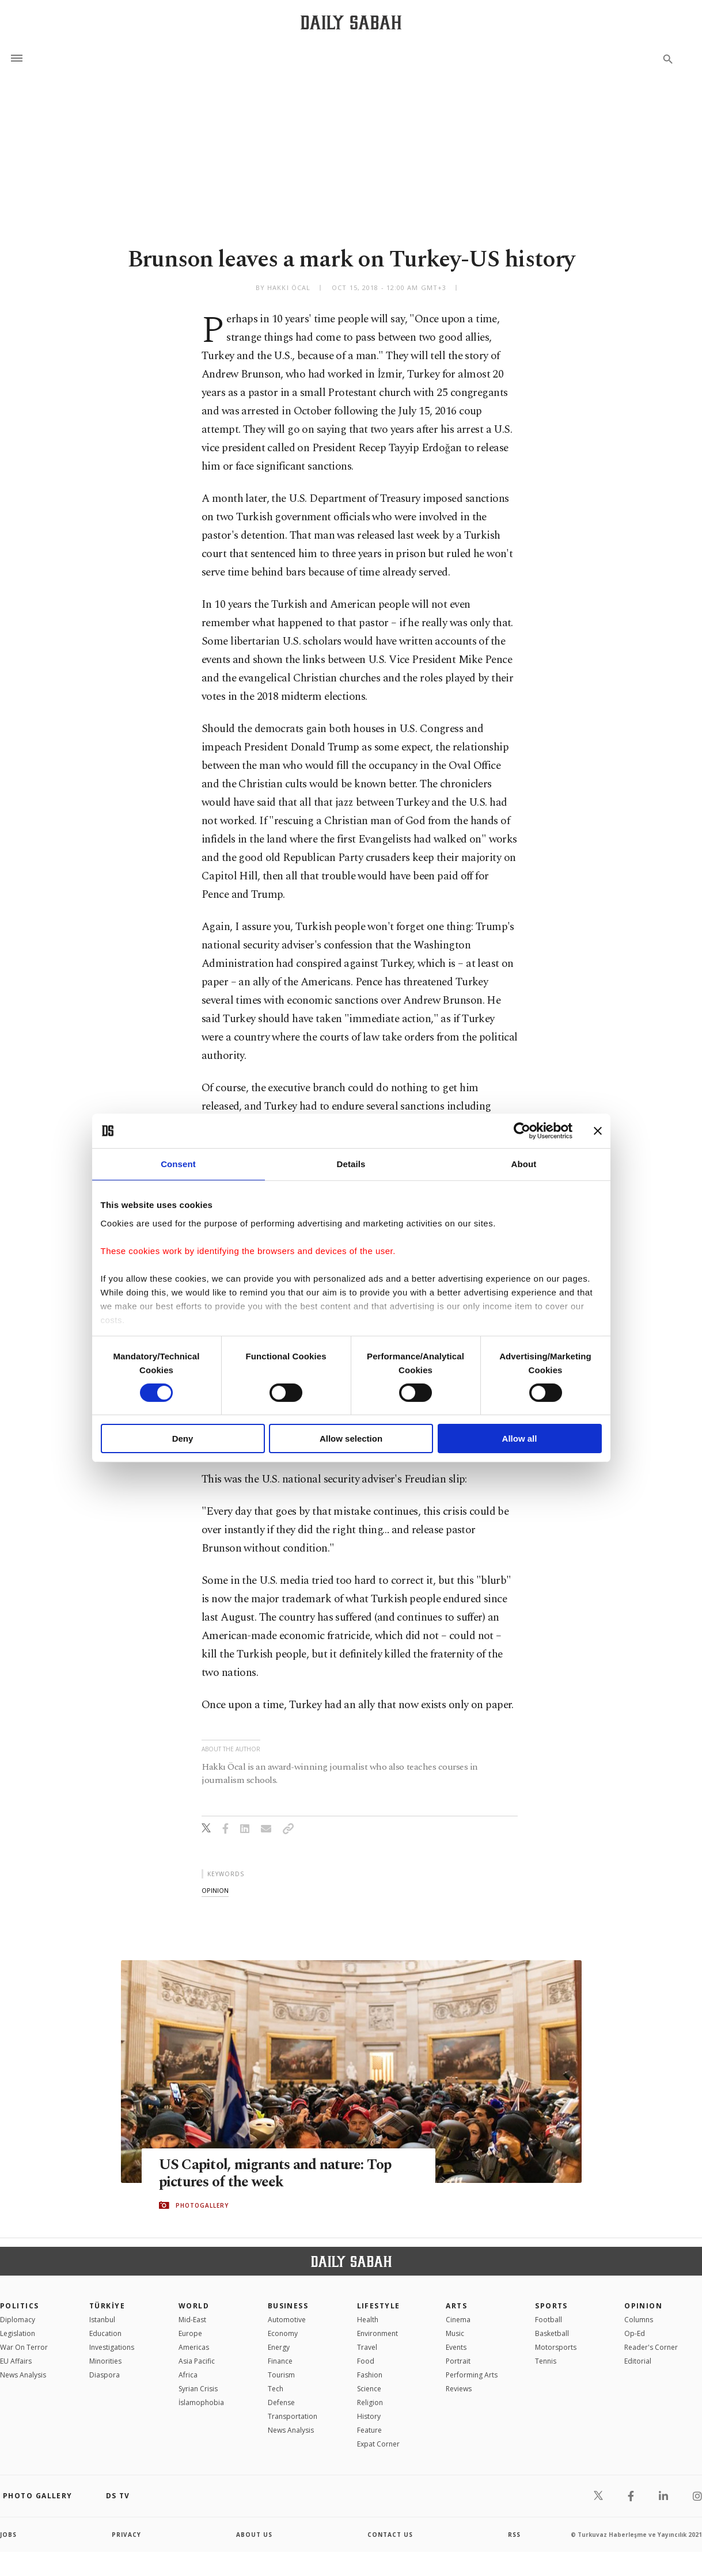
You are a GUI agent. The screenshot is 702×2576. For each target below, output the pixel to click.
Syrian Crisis (198, 2389)
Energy (279, 2347)
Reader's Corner (651, 2347)
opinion (215, 1890)
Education (105, 2333)
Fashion (369, 2375)
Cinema (458, 2320)
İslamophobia (201, 2402)
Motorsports (555, 2347)
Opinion (643, 2306)
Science (369, 2389)
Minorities (105, 2361)
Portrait (458, 2361)
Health (367, 2320)
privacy (126, 2535)
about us (254, 2535)
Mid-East (192, 2320)
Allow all (519, 1438)
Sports (551, 2306)
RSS (514, 2535)
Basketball (552, 2333)
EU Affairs (16, 2361)
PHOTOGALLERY (202, 2205)
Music (455, 2333)
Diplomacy (17, 2320)
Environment (377, 2333)
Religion (370, 2402)
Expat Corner (378, 2444)
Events (456, 2347)
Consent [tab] (178, 1164)
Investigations (111, 2347)
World (194, 2306)
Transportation (292, 2416)
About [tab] (524, 1164)
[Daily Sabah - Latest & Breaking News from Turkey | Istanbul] (351, 22)
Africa (188, 2375)
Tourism (281, 2375)
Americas (194, 2347)
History (369, 2416)
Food (365, 2361)
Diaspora (104, 2375)
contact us (390, 2535)
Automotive (287, 2320)
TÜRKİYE (107, 2306)
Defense (281, 2402)
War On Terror (24, 2347)
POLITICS (19, 2306)
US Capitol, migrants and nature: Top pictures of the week (275, 2173)
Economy (283, 2333)
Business (288, 2306)
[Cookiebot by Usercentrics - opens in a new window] (522, 1131)
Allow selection (351, 1438)
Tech (275, 2389)
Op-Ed (634, 2333)
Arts (456, 2306)
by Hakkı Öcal (283, 287)
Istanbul (102, 2320)
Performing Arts (472, 2375)
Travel (367, 2347)
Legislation (17, 2333)
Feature (369, 2430)
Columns (638, 2320)
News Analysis (23, 2375)
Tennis (545, 2361)
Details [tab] (351, 1164)
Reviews (459, 2389)
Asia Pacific (197, 2361)
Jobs (8, 2535)
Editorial (637, 2361)
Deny (182, 1438)
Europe (190, 2333)
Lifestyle (378, 2306)
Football (548, 2320)
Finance (280, 2361)
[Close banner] (598, 1131)
